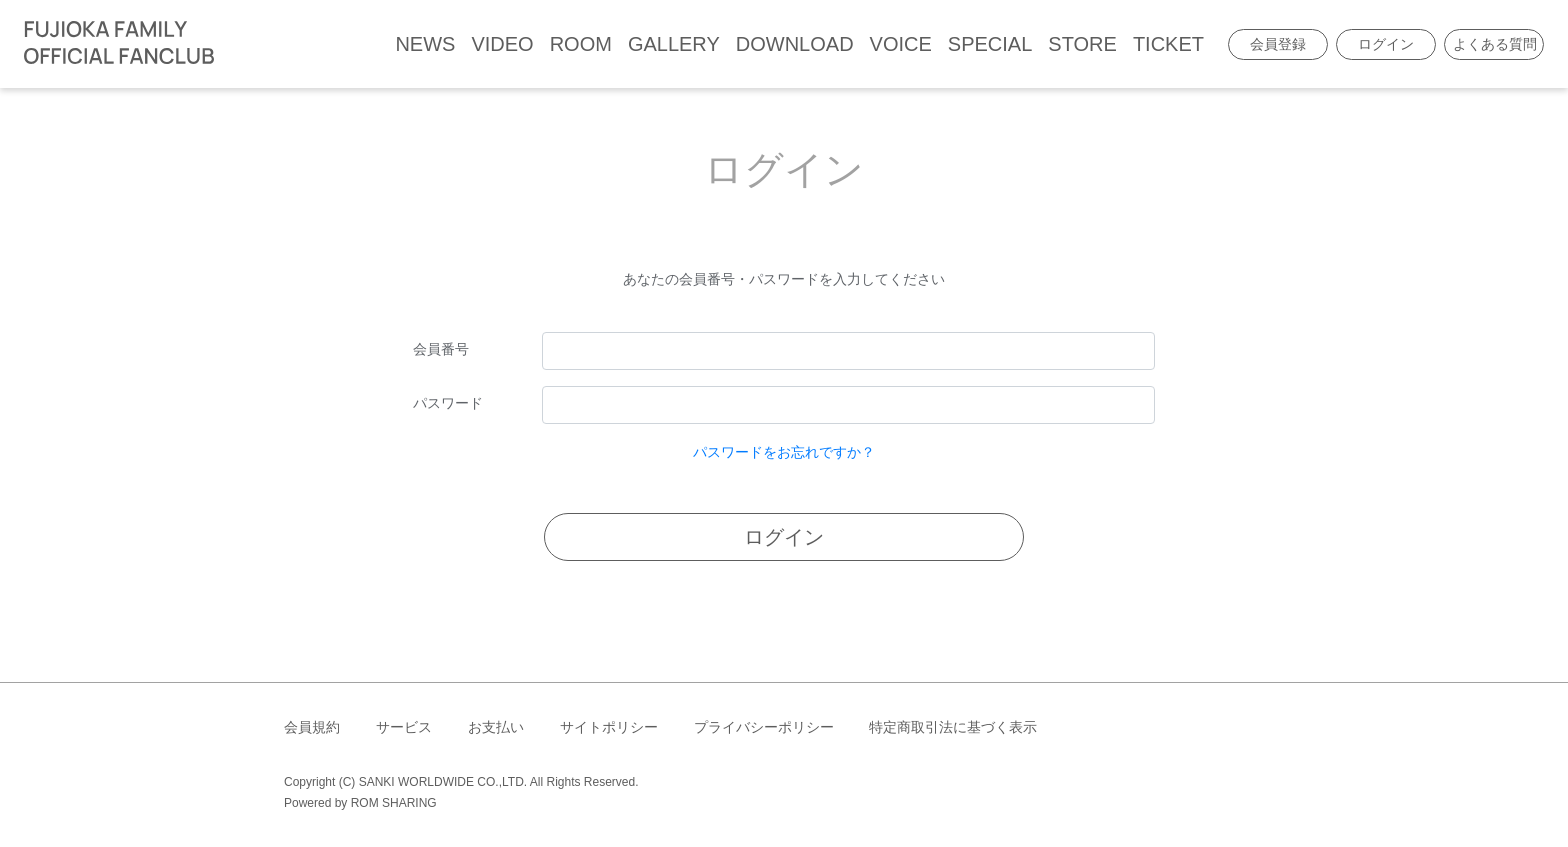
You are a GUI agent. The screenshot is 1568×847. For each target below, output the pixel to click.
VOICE (901, 44)
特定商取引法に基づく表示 (953, 727)
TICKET (1168, 44)
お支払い (496, 727)
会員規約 (312, 727)
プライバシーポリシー (764, 727)
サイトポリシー (609, 727)
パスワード (448, 403)
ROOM (581, 44)
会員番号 (441, 349)
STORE (1082, 44)
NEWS (425, 44)
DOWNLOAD (795, 44)
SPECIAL (990, 44)
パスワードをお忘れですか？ (784, 452)
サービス (404, 727)
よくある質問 (1495, 44)
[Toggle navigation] (235, 44)
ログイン (1386, 44)
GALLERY (674, 44)
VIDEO (502, 44)
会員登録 (1278, 44)
